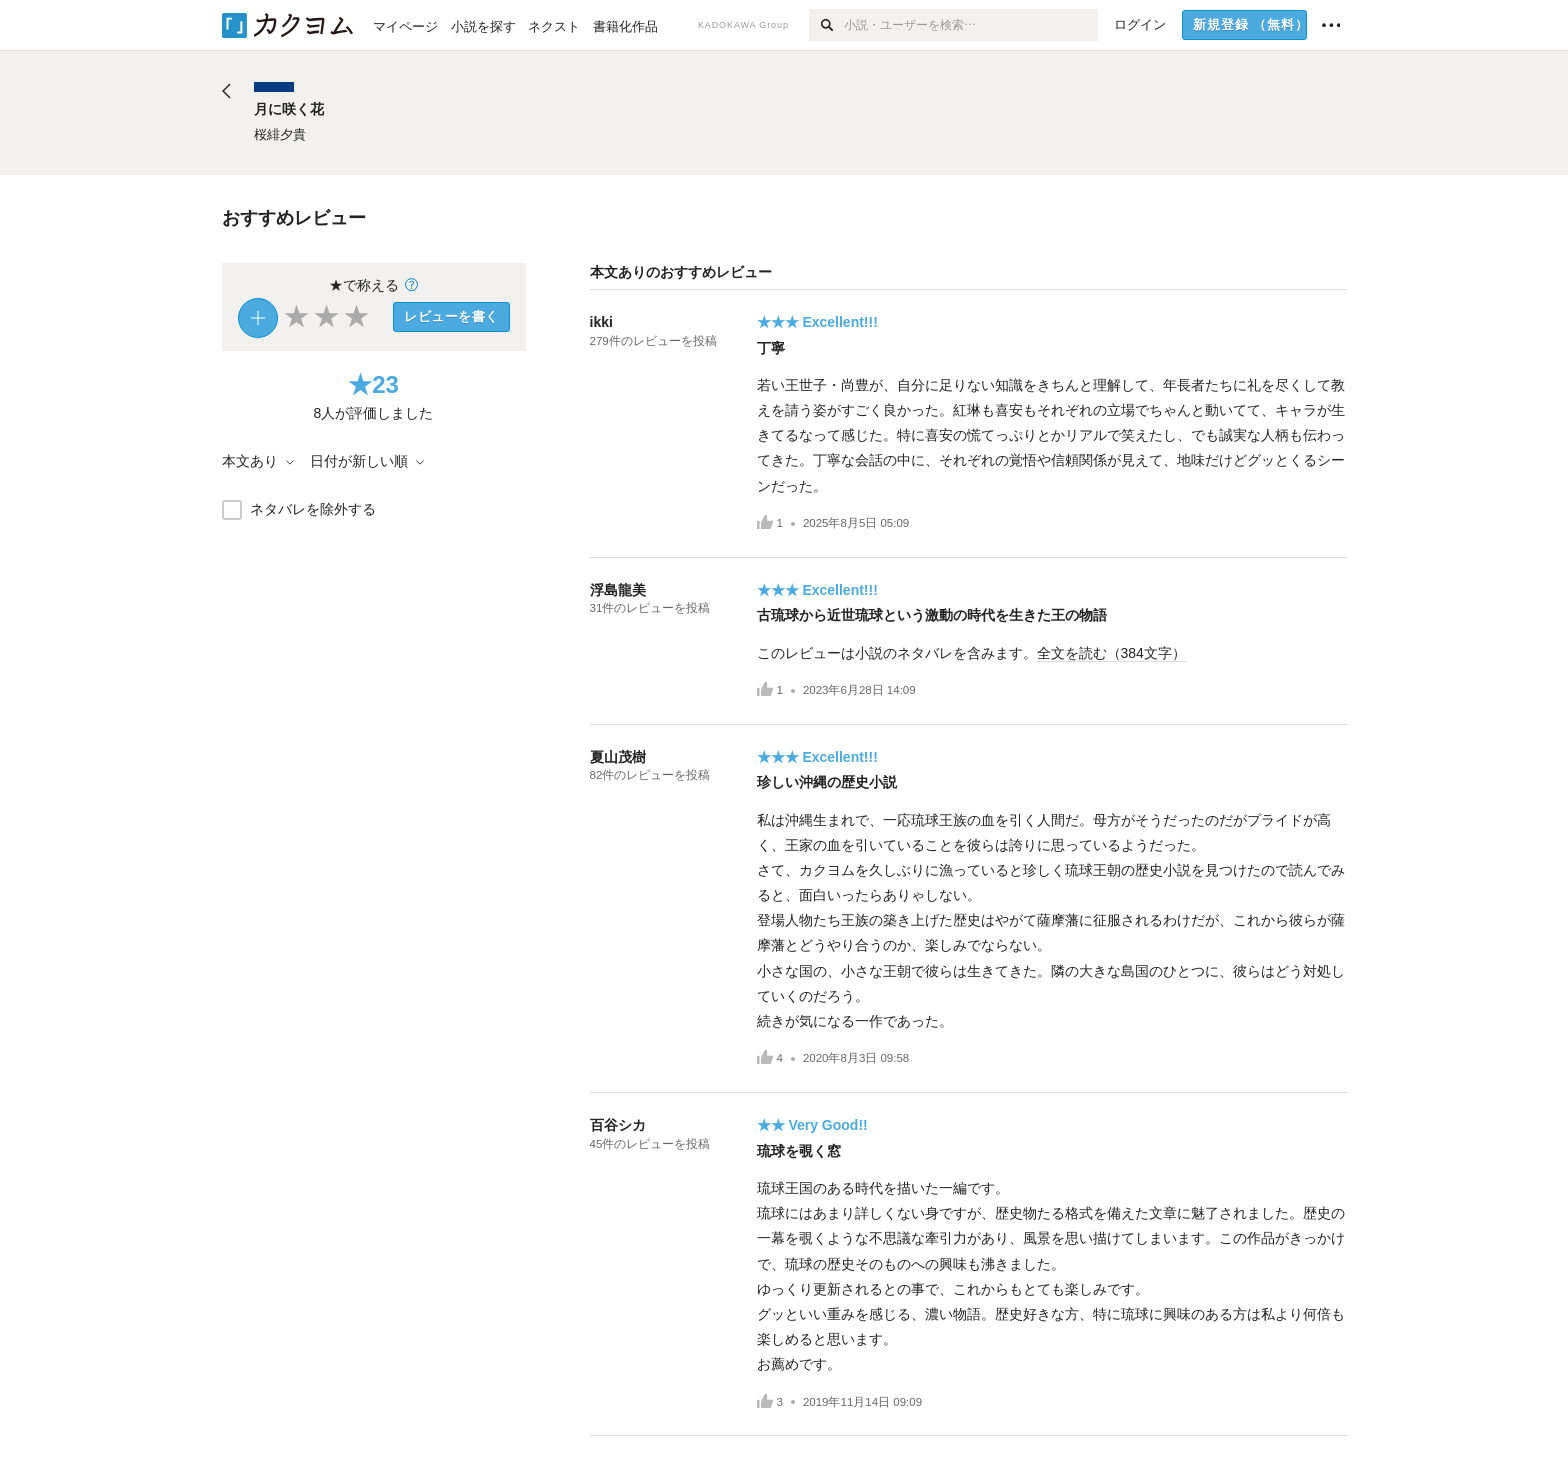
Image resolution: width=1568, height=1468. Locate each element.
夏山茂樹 (618, 757)
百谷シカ (618, 1125)
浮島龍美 (618, 590)
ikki (601, 322)
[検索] (826, 25)
